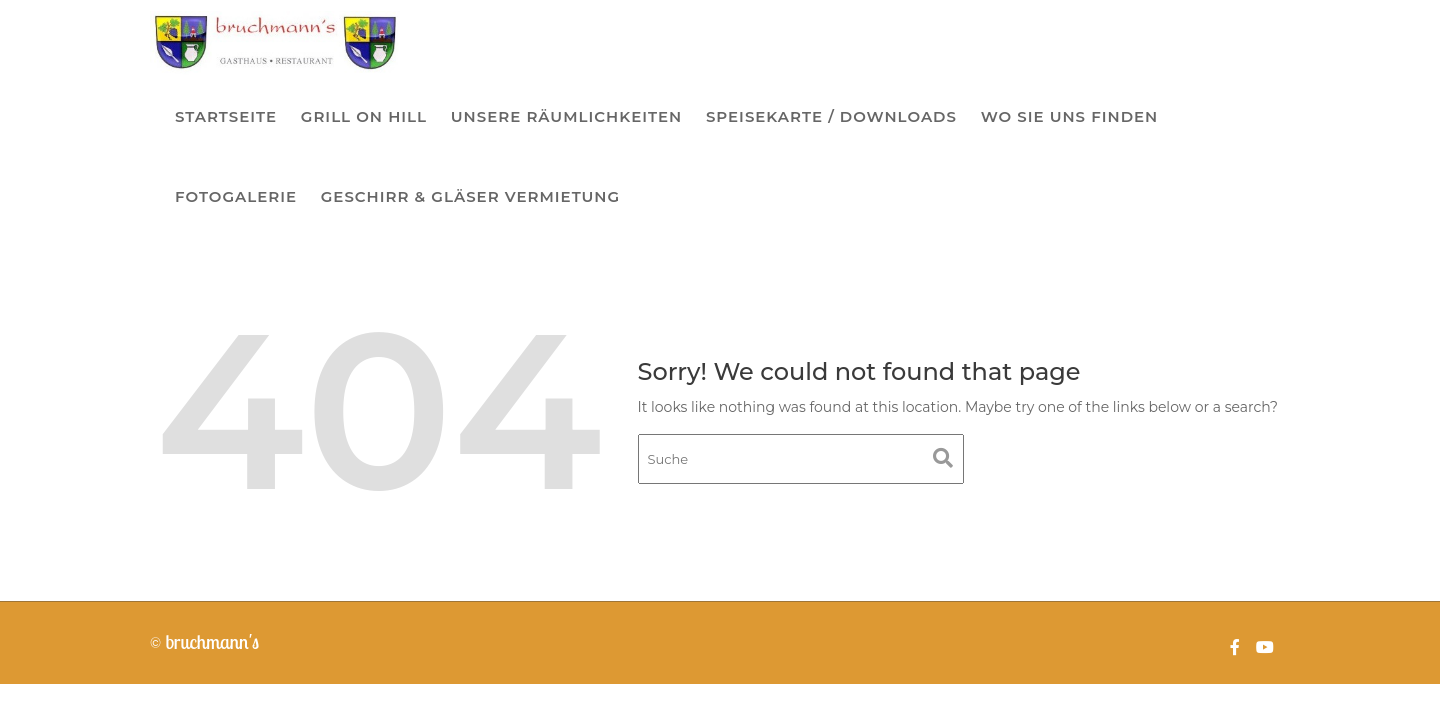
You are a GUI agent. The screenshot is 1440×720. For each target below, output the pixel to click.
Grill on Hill (364, 116)
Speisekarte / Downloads (831, 116)
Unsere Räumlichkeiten (566, 116)
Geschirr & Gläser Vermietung (470, 196)
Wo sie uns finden (1070, 116)
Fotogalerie (236, 196)
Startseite (226, 116)
